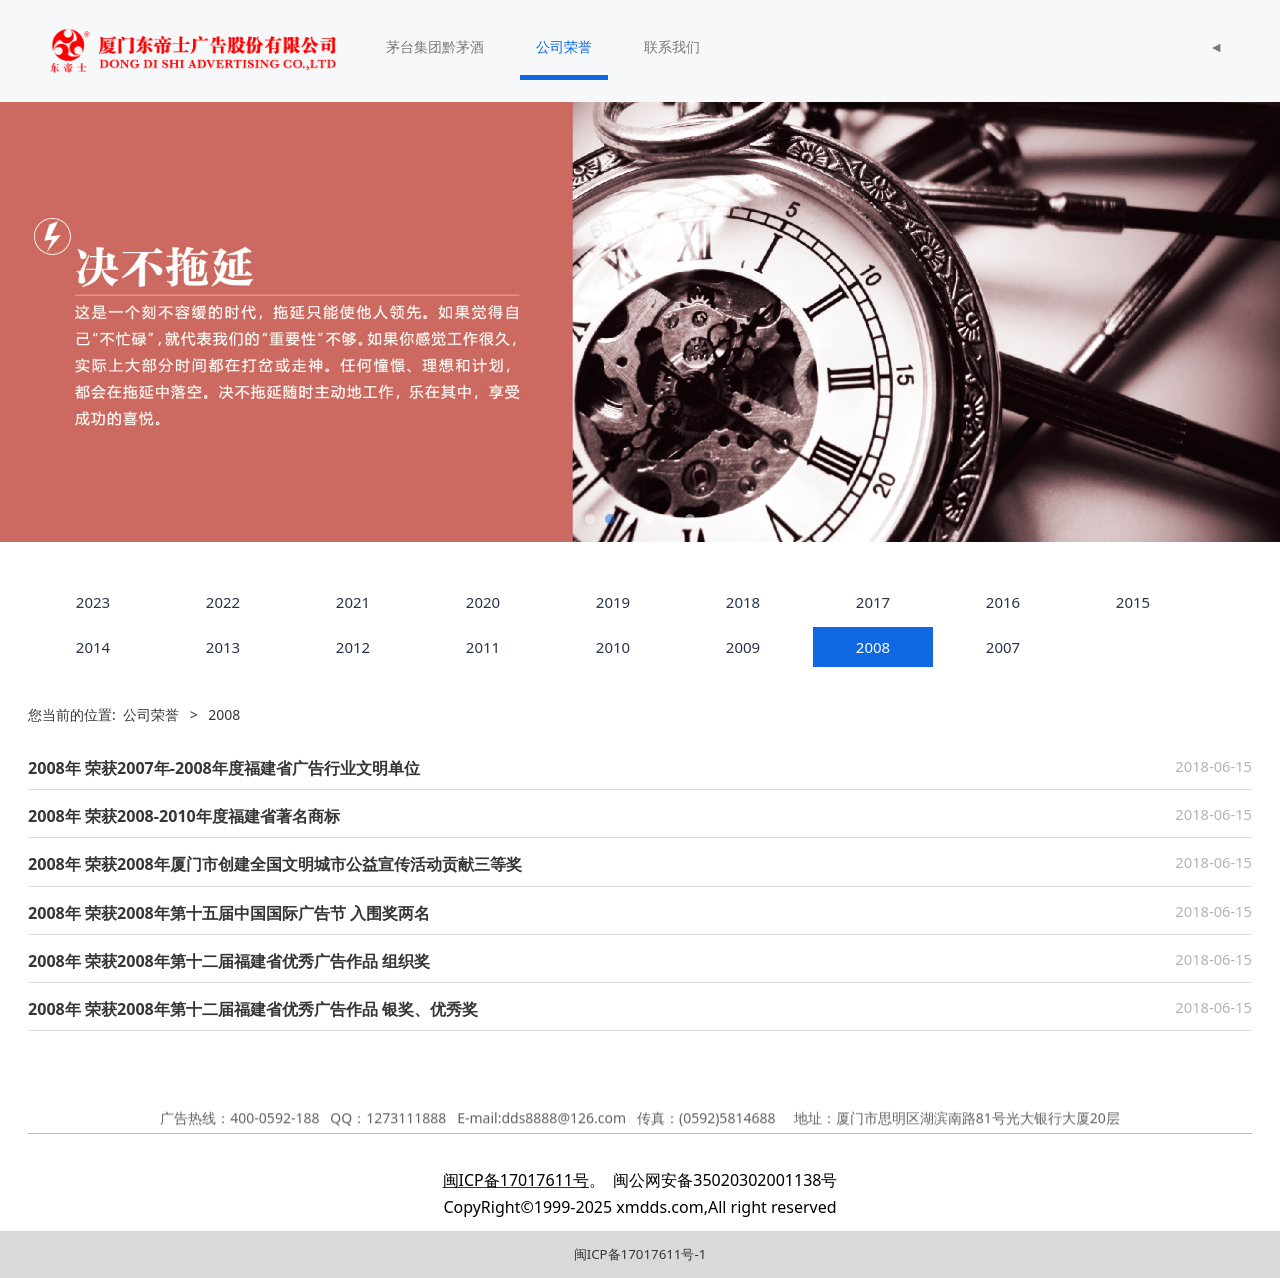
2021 (353, 602)
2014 (93, 647)
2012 (353, 647)
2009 (743, 647)
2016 (1003, 602)
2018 (743, 602)
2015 (1133, 602)
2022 (223, 602)
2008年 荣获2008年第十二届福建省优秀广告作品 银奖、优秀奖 (253, 1009)
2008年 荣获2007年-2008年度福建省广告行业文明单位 (224, 768)
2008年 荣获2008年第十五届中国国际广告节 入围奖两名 (229, 913)
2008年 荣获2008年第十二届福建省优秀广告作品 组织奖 (229, 961)
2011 (483, 647)
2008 (873, 647)
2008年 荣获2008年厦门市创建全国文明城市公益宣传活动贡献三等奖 (275, 864)
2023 (93, 602)
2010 (613, 647)
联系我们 (672, 46)
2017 (873, 602)
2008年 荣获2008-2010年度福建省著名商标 (184, 816)
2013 (223, 647)
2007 (1003, 647)
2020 (483, 602)
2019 (613, 602)
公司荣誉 (564, 46)
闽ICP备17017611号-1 (640, 1254)
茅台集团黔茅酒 (435, 46)
